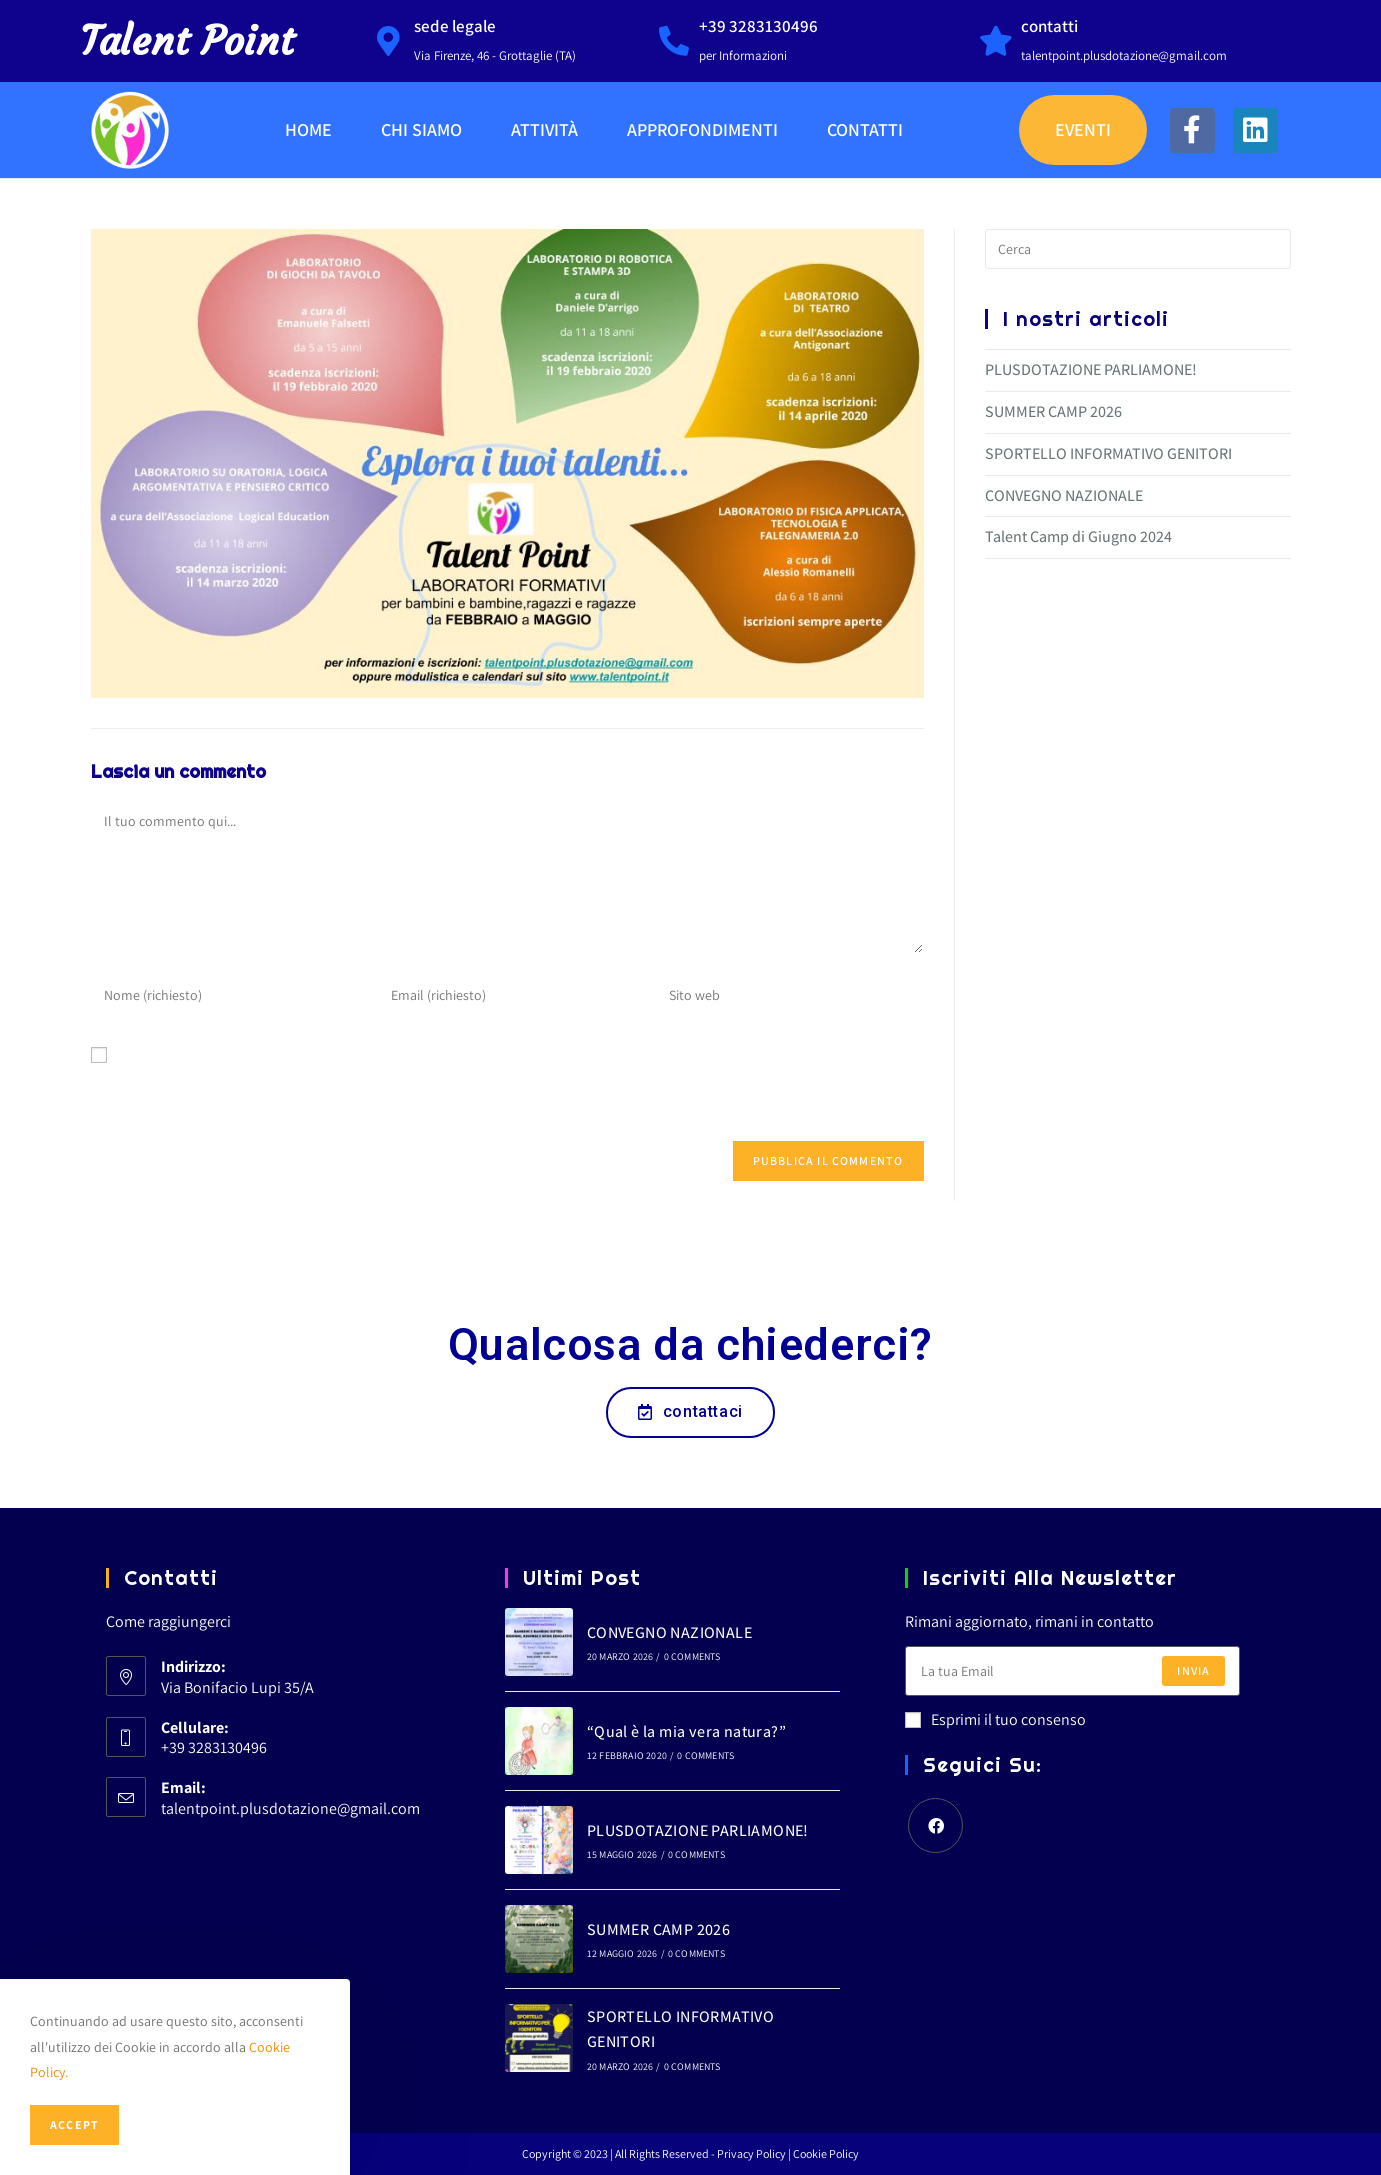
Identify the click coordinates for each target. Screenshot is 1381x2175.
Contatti (865, 129)
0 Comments (692, 1656)
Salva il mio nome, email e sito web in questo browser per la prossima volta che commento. (501, 1094)
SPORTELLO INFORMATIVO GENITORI (1108, 453)
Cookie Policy (826, 2153)
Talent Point (187, 41)
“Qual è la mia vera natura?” (686, 1731)
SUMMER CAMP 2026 (1053, 411)
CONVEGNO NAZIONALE (1064, 495)
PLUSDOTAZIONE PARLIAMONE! (1091, 369)
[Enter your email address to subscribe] (1072, 1671)
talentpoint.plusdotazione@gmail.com (290, 1808)
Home (308, 129)
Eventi (1083, 129)
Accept (74, 2124)
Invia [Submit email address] (1193, 1670)
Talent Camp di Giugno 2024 (1078, 536)
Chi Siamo (421, 129)
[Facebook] (935, 1825)
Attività (544, 129)
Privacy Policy (752, 2153)
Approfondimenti (702, 129)
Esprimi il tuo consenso (995, 1719)
